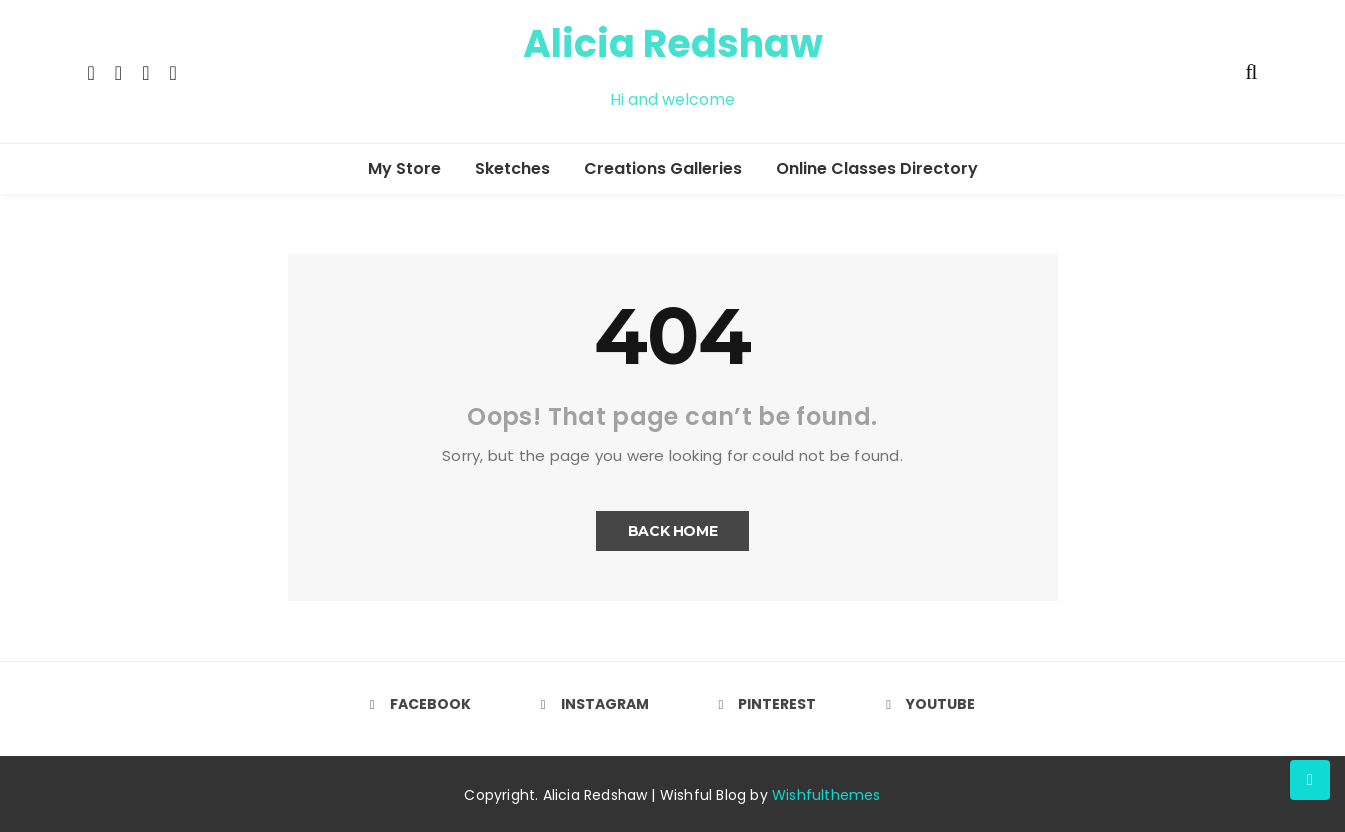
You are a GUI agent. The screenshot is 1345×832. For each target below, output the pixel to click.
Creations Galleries (663, 168)
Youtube (930, 704)
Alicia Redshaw (673, 43)
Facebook (420, 704)
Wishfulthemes (826, 795)
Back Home (673, 531)
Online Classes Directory (877, 168)
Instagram (595, 704)
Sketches (512, 168)
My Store (404, 168)
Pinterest (768, 704)
